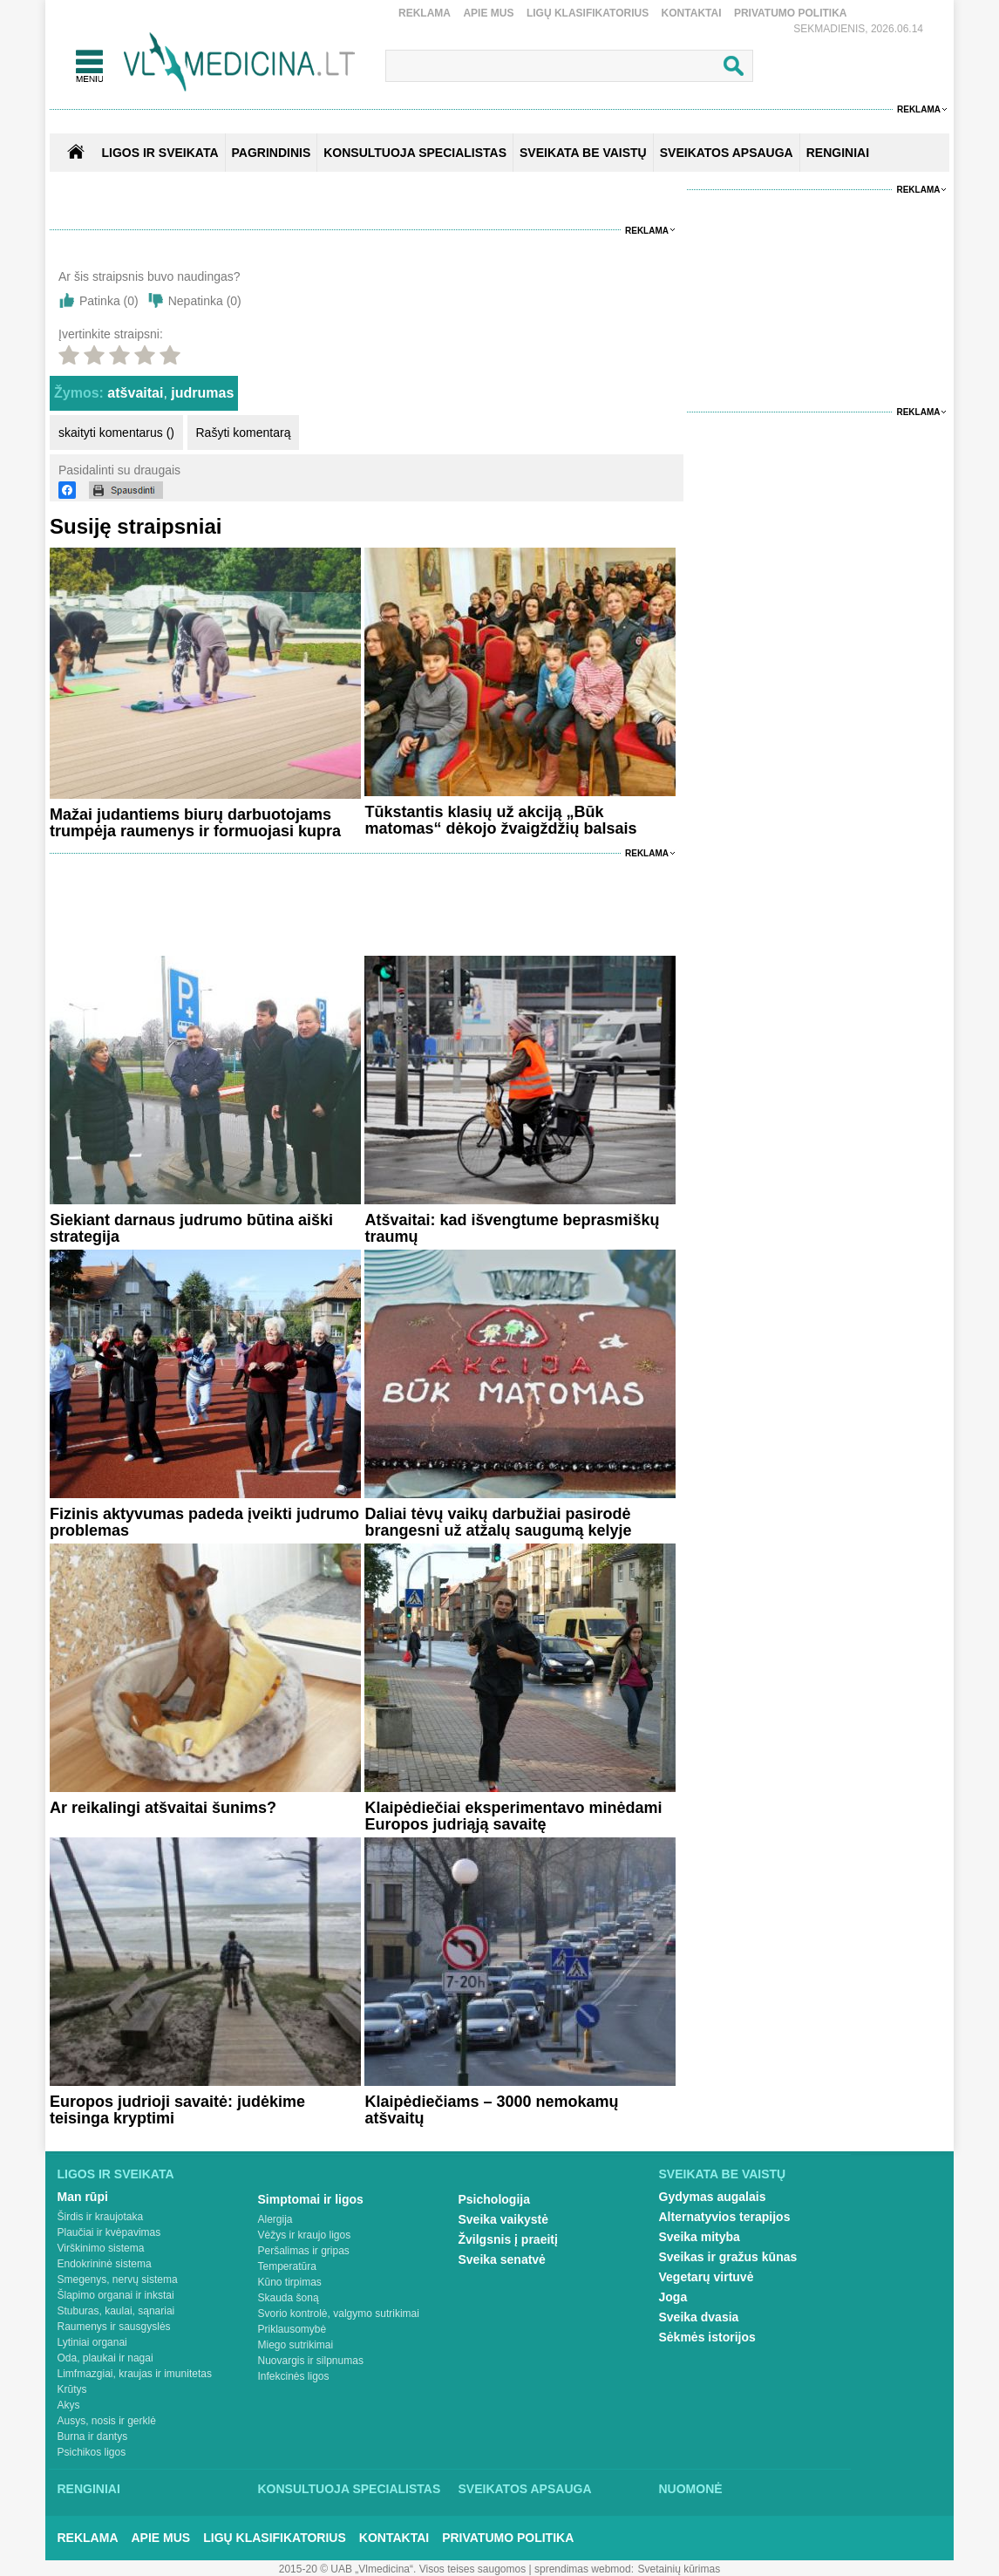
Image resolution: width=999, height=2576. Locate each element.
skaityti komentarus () (116, 433)
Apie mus (488, 13)
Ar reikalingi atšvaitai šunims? (163, 1807)
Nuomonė (691, 2489)
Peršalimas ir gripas (304, 2251)
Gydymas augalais (712, 2197)
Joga (673, 2297)
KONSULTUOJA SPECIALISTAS (414, 153)
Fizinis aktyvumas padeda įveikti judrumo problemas (204, 1522)
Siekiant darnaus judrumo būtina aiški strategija (191, 1228)
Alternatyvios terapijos (725, 2217)
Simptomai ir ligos (311, 2199)
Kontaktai (692, 13)
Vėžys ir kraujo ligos (304, 2235)
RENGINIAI (837, 153)
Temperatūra (287, 2266)
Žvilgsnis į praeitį (508, 2239)
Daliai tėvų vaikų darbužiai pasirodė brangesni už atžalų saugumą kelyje (497, 1522)
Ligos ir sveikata (159, 153)
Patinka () (109, 301)
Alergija (275, 2219)
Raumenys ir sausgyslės (114, 2326)
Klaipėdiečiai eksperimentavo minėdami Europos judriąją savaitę (513, 1816)
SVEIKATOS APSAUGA (726, 153)
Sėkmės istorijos (707, 2337)
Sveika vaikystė (504, 2219)
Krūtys (72, 2389)
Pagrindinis (271, 153)
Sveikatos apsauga (525, 2489)
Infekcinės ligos (294, 2376)
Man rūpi (83, 2197)
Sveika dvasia (699, 2317)
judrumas (202, 392)
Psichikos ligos (92, 2452)
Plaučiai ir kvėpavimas (109, 2232)
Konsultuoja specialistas (349, 2489)
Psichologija (494, 2199)
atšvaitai (135, 392)
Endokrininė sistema (105, 2264)
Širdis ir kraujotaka (101, 2217)
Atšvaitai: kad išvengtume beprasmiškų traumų (511, 1228)
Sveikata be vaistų (722, 2174)
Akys (69, 2405)
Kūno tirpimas (290, 2282)
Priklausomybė (292, 2329)
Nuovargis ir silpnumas (311, 2361)
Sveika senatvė (502, 2259)
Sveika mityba (699, 2237)
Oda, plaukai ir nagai (105, 2358)
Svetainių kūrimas (679, 2569)
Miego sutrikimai (296, 2345)
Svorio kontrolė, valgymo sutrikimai (338, 2313)
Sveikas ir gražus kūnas (728, 2257)
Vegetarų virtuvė (706, 2277)
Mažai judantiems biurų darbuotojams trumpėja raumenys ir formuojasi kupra (195, 823)
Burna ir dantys (93, 2436)
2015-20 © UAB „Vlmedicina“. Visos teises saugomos (402, 2569)
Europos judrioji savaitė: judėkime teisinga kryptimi (177, 2110)
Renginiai (89, 2489)
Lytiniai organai (92, 2342)
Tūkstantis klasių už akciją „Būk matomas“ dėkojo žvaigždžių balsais (500, 820)
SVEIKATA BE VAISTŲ (583, 153)
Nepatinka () (204, 301)
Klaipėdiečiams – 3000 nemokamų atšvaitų (491, 2110)
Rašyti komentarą (243, 433)
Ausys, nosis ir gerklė (107, 2421)
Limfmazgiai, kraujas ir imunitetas (135, 2374)
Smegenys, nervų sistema (118, 2279)
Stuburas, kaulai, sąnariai (116, 2311)
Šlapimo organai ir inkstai (116, 2295)
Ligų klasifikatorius (588, 13)
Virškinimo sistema (101, 2248)
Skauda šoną (288, 2298)
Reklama (424, 13)
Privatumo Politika (790, 13)
